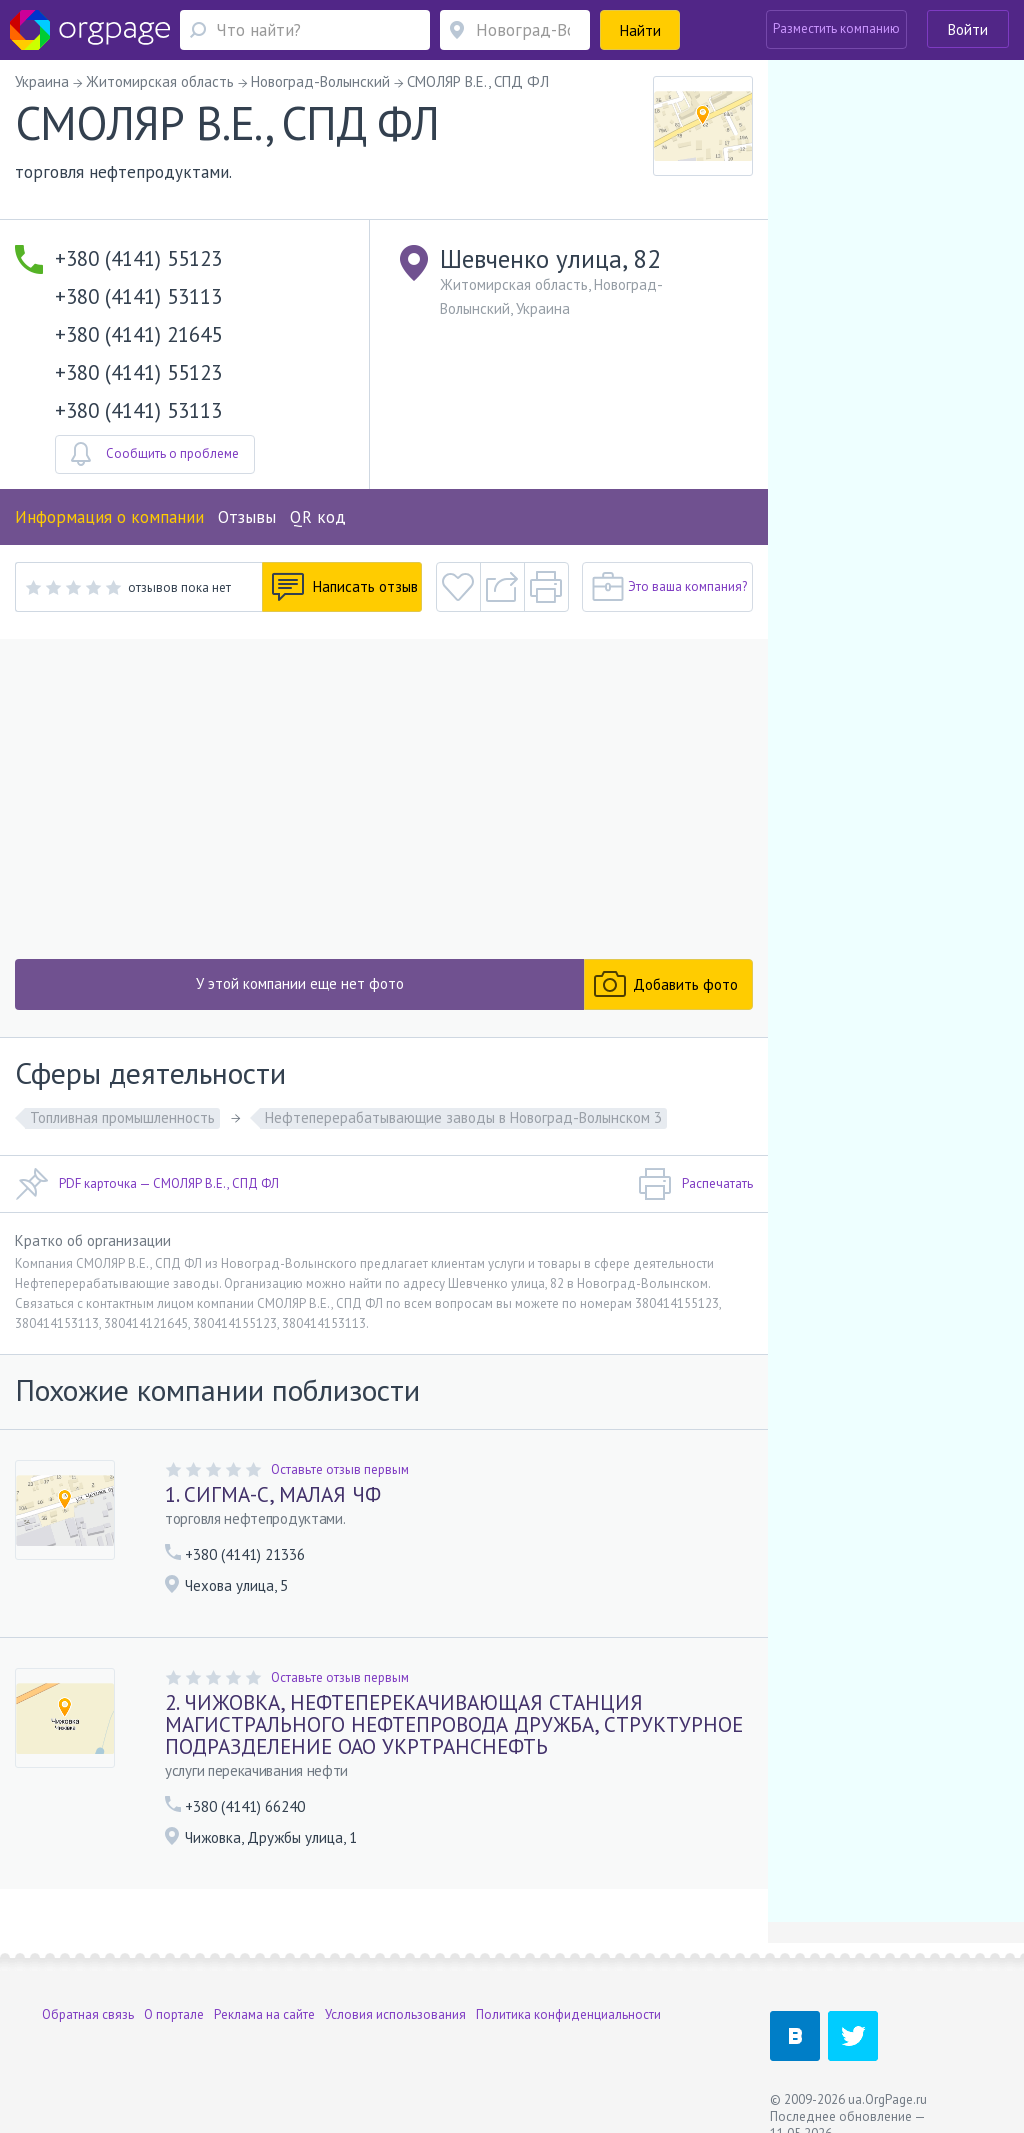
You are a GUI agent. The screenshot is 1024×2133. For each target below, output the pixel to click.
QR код (318, 517)
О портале (174, 2014)
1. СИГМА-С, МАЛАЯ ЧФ (273, 1494)
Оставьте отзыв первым (340, 1469)
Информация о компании (109, 517)
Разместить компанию (836, 28)
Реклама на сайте (264, 2014)
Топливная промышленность (122, 1117)
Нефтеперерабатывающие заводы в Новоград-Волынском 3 (463, 1117)
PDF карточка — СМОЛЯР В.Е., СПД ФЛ (147, 1184)
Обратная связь (88, 2014)
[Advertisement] (384, 799)
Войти (968, 29)
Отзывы (247, 517)
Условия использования (395, 2014)
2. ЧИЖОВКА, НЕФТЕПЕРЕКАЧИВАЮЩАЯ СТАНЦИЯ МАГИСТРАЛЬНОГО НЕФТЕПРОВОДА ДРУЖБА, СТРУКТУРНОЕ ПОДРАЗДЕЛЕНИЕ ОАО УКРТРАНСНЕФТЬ (454, 1724)
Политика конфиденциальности (568, 2014)
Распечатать (695, 1184)
